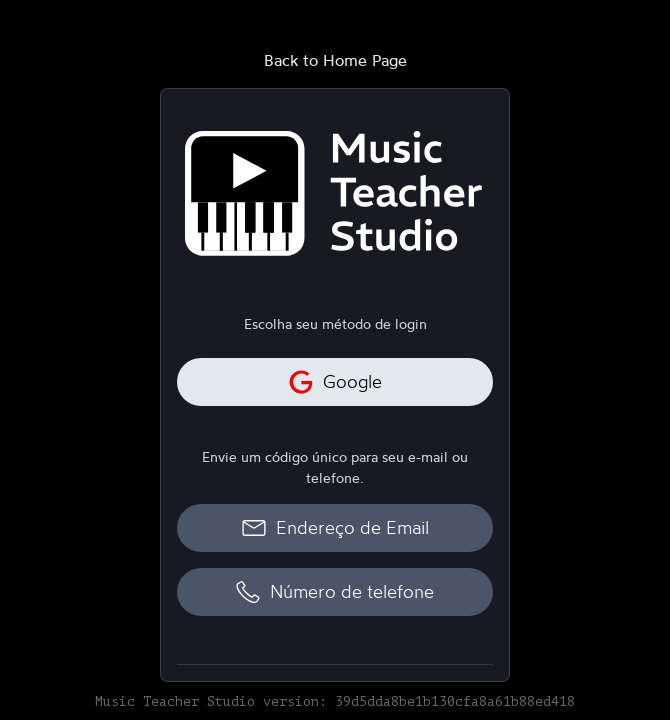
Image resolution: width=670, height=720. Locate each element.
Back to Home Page (335, 60)
